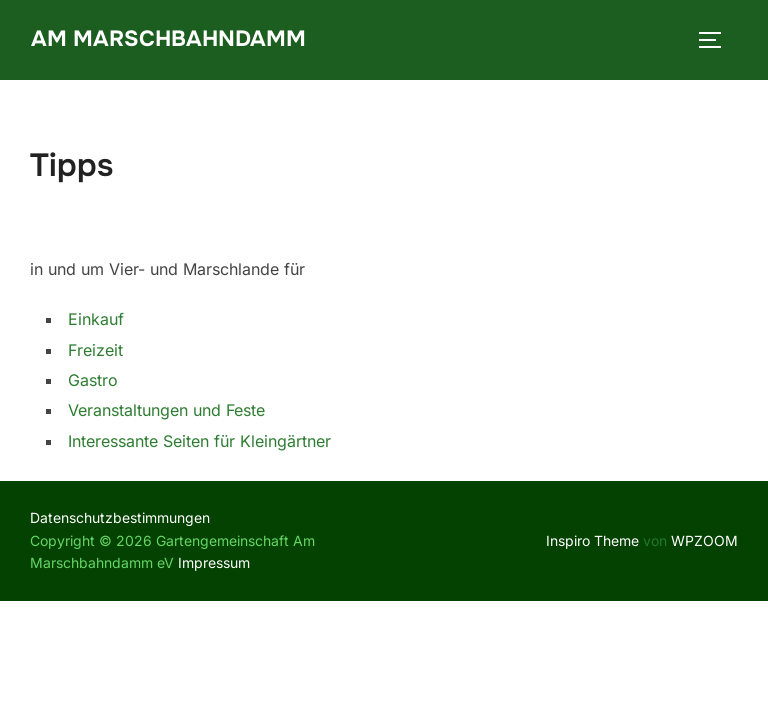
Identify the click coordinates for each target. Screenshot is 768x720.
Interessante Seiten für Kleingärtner (199, 441)
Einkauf (96, 319)
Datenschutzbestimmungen (120, 517)
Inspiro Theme (592, 540)
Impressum (214, 562)
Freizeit (95, 350)
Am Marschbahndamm (168, 39)
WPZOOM (704, 540)
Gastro (93, 380)
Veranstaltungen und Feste (166, 410)
